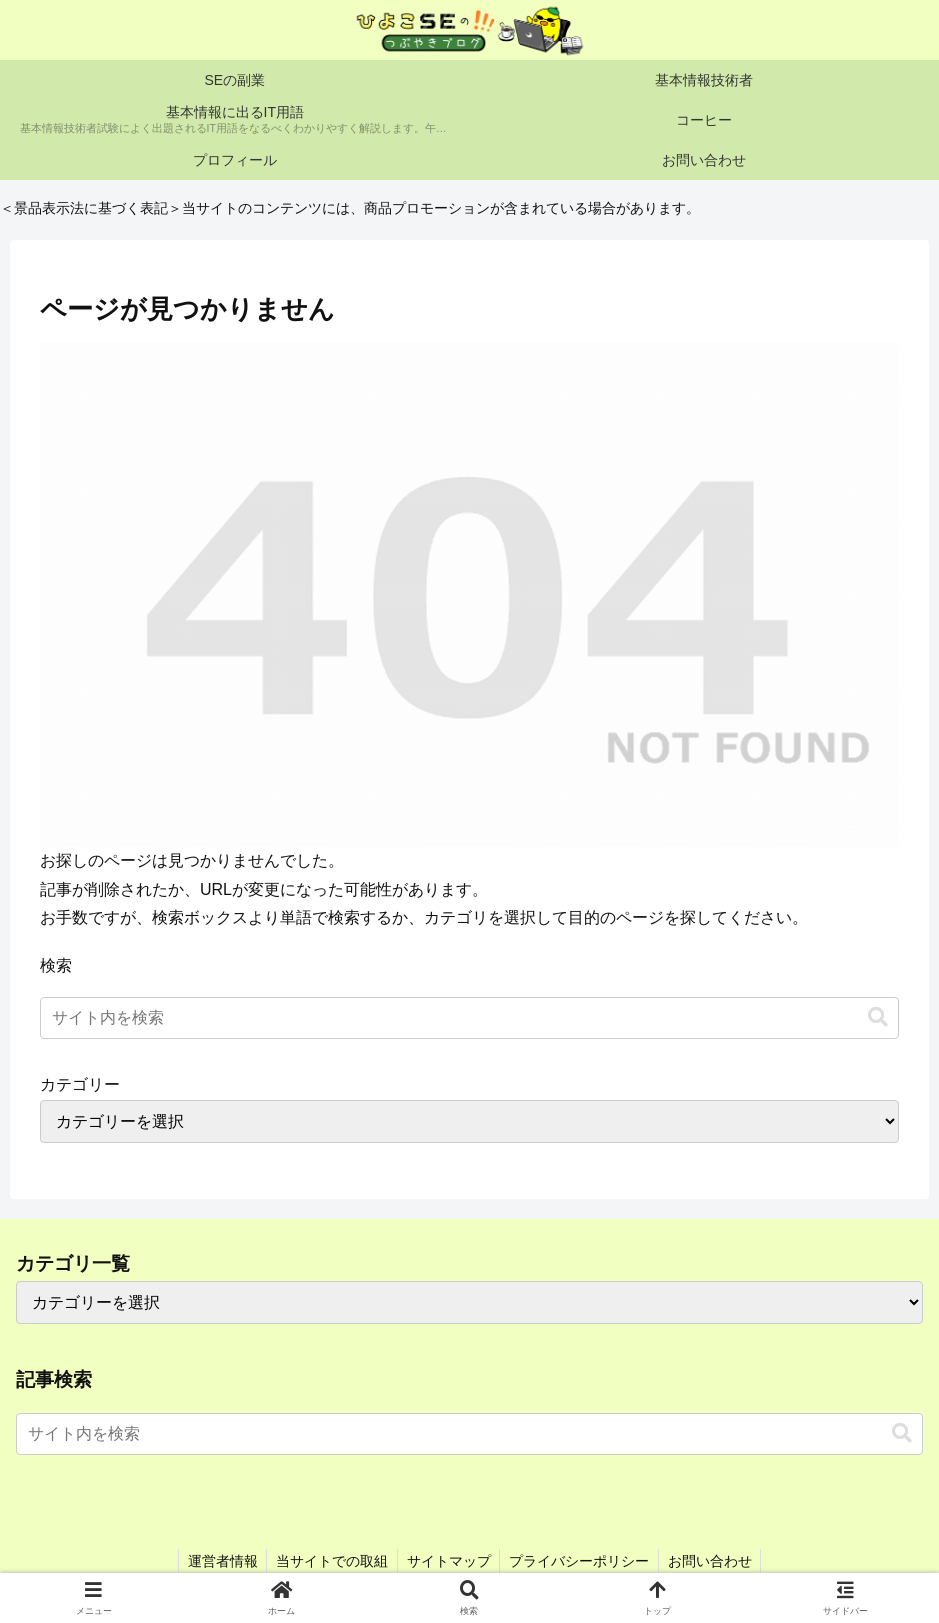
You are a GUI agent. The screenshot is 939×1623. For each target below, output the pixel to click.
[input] (469, 1018)
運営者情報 (218, 1561)
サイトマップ (449, 1561)
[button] (878, 1017)
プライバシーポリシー (582, 1561)
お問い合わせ (715, 1561)
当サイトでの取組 (330, 1561)
